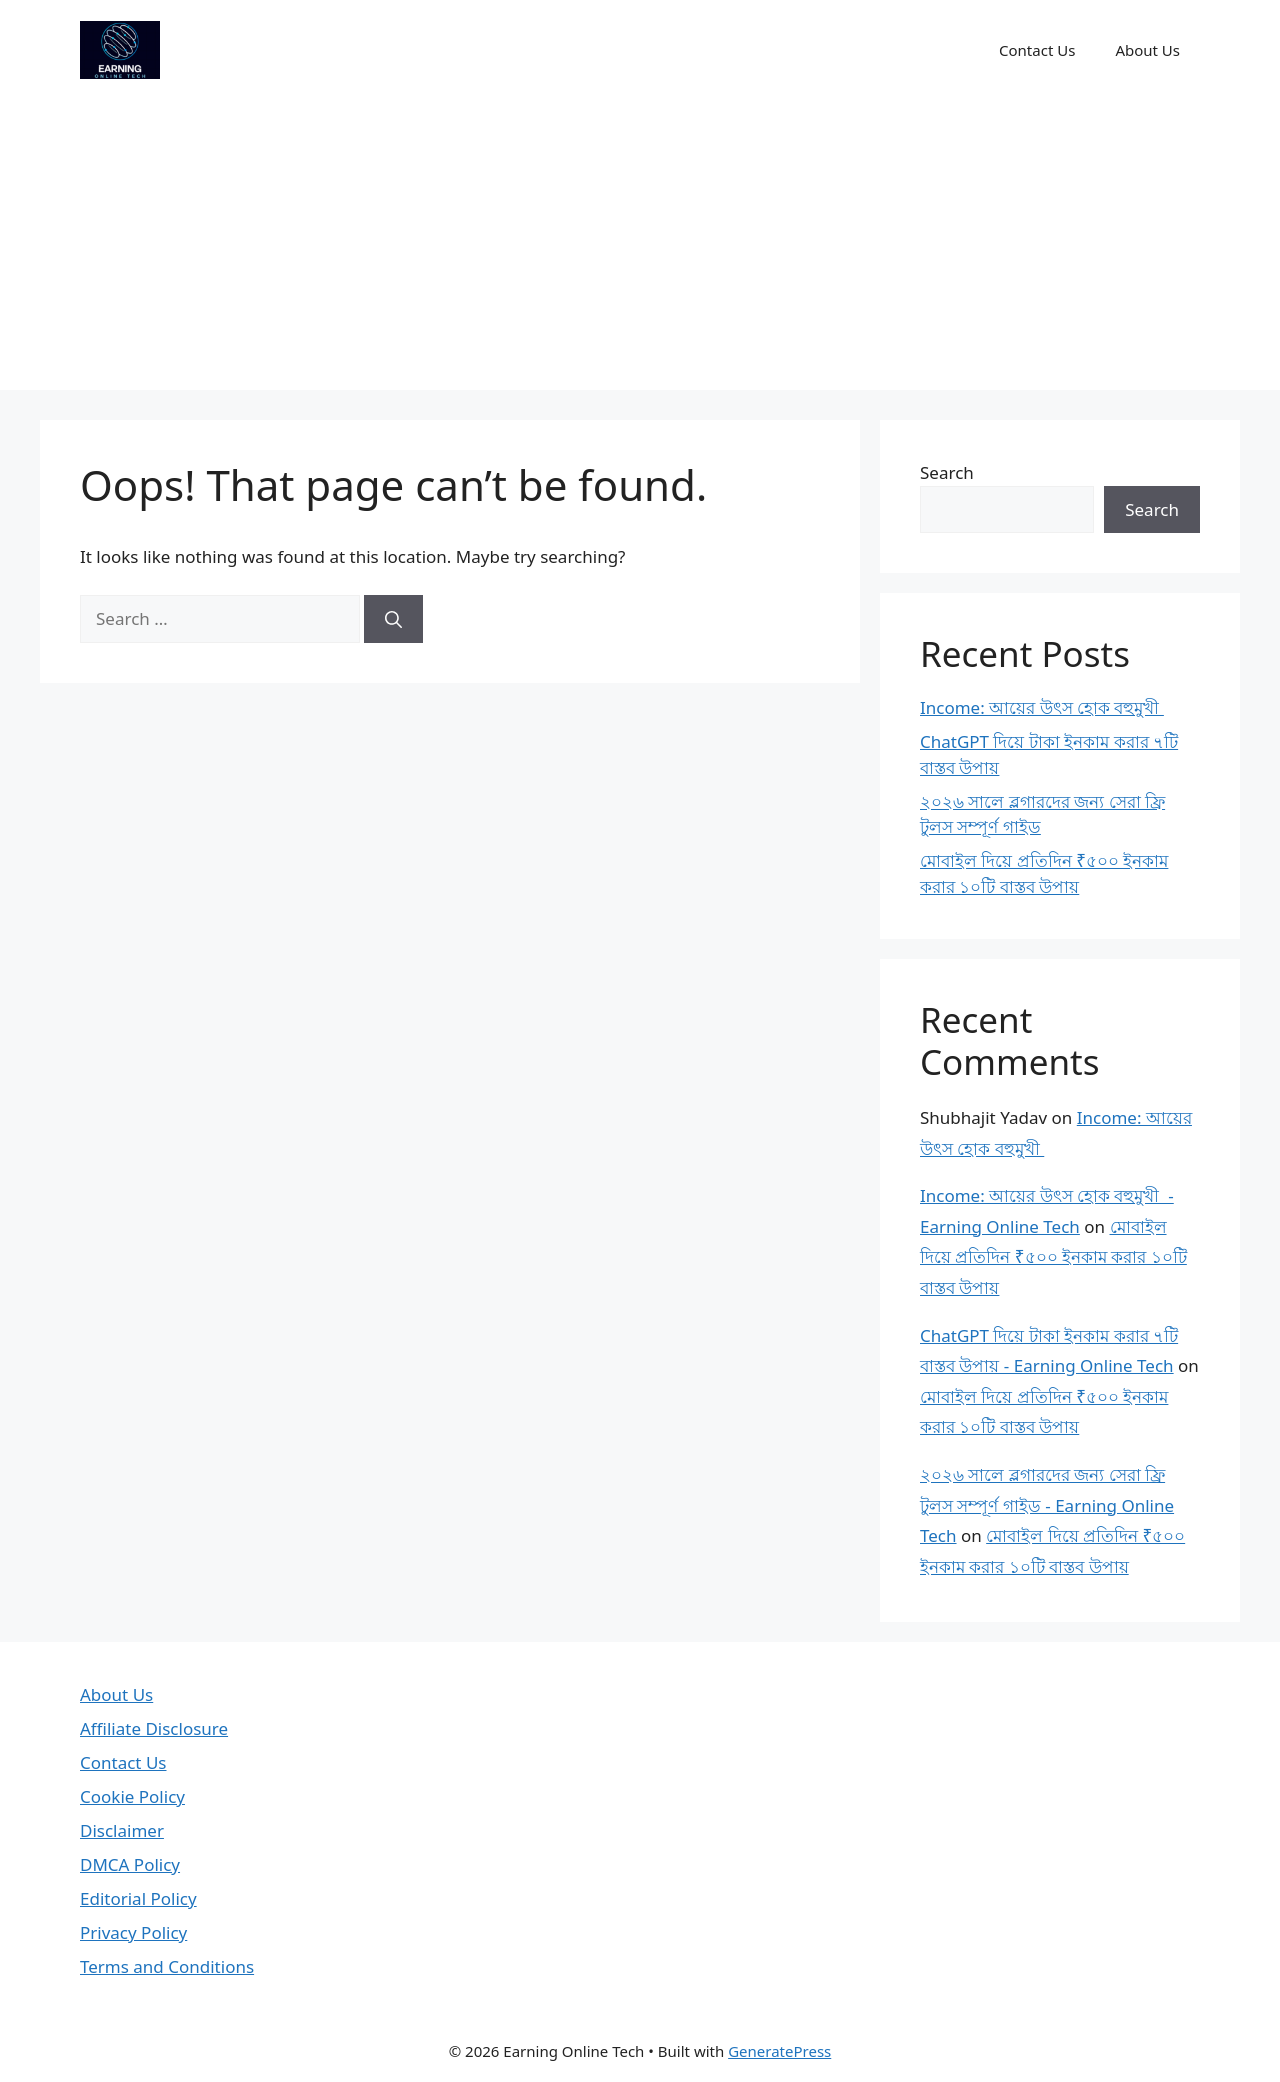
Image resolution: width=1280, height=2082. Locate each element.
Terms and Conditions (167, 1966)
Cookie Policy (132, 1796)
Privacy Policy (133, 1932)
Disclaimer (122, 1830)
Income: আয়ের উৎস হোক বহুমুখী (1042, 707)
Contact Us (1037, 50)
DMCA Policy (130, 1864)
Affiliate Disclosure (154, 1728)
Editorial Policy (138, 1898)
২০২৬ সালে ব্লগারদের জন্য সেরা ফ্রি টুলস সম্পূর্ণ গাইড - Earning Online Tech (1047, 1505)
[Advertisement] (640, 250)
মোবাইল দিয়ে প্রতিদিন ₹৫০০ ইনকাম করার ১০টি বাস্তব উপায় (1053, 1257)
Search (947, 472)
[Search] (393, 619)
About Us (1147, 50)
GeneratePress (779, 2051)
